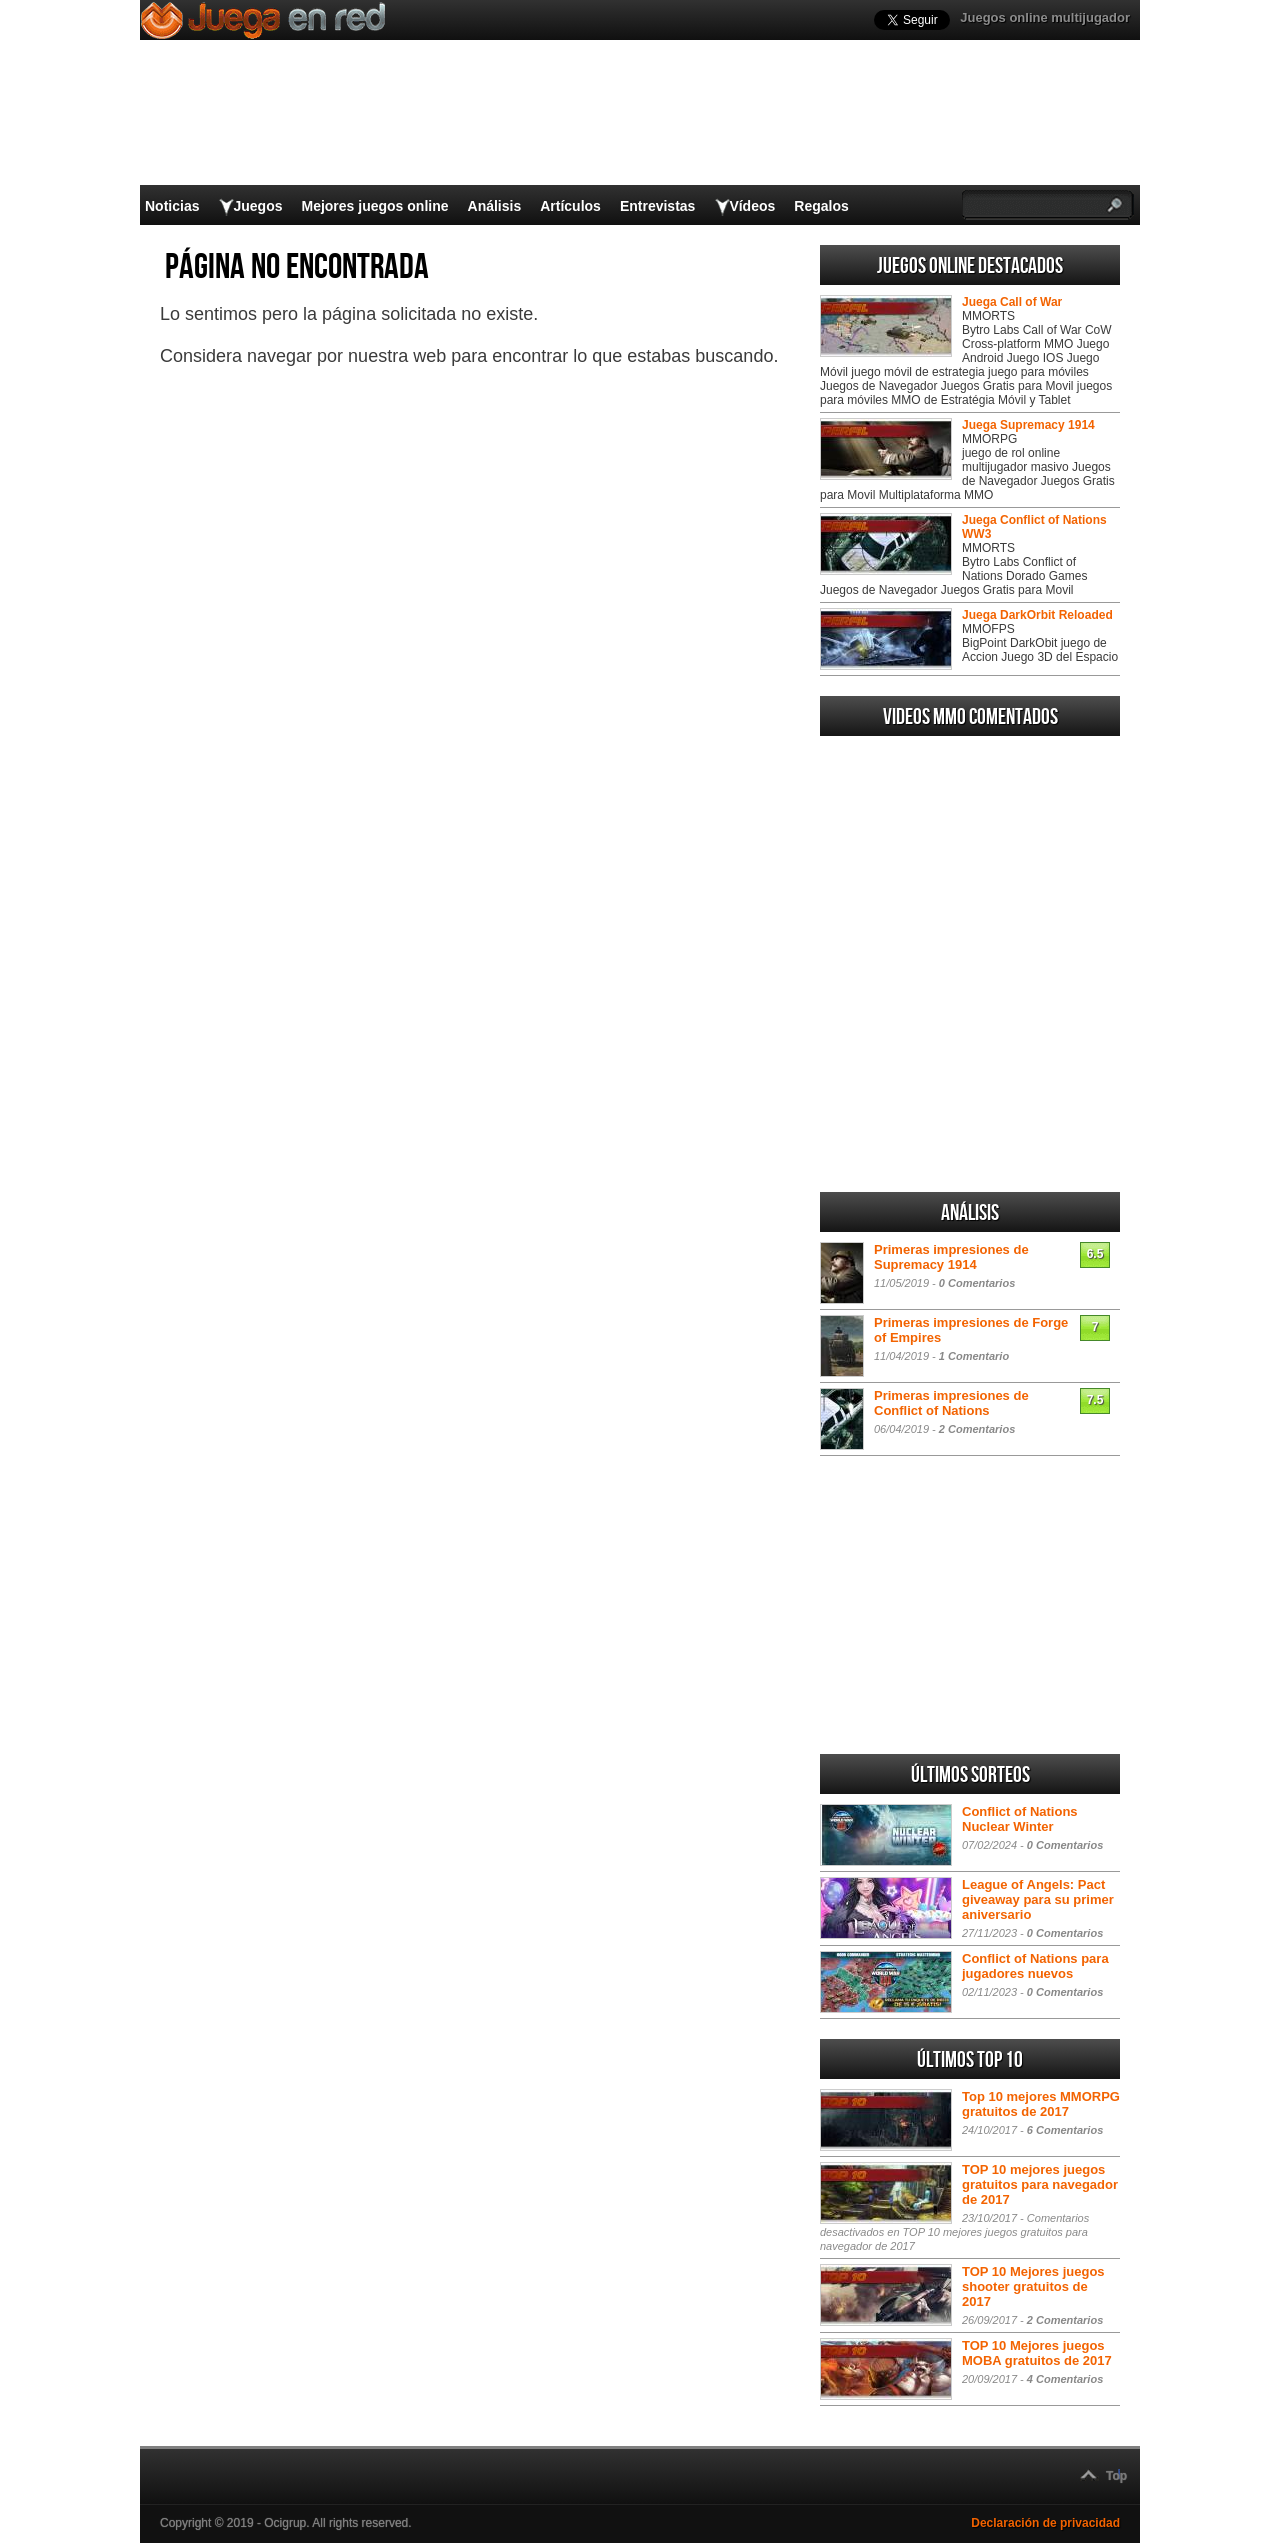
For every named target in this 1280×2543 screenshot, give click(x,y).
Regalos (821, 206)
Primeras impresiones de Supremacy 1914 (951, 1257)
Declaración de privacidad (1045, 2523)
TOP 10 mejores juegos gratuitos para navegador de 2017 (1040, 2184)
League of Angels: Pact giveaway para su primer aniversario (1038, 1899)
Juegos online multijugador (1045, 17)
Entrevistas (657, 206)
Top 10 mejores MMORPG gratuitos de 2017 (1041, 2104)
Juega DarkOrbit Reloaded (1037, 615)
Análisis (495, 206)
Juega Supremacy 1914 (1028, 425)
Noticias (172, 206)
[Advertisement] (970, 1044)
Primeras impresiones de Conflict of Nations (951, 1403)
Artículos (570, 206)
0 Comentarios (977, 1283)
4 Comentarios (1065, 2379)
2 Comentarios (977, 1429)
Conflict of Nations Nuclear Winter (1020, 1819)
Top (1116, 2476)
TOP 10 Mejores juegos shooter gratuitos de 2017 (1033, 2286)
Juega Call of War (1012, 302)
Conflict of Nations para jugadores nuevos (1035, 1966)
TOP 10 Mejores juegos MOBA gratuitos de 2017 (1037, 2353)
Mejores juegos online (374, 206)
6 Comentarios (1065, 2130)
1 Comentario (974, 1356)
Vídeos (752, 206)
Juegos (257, 206)
